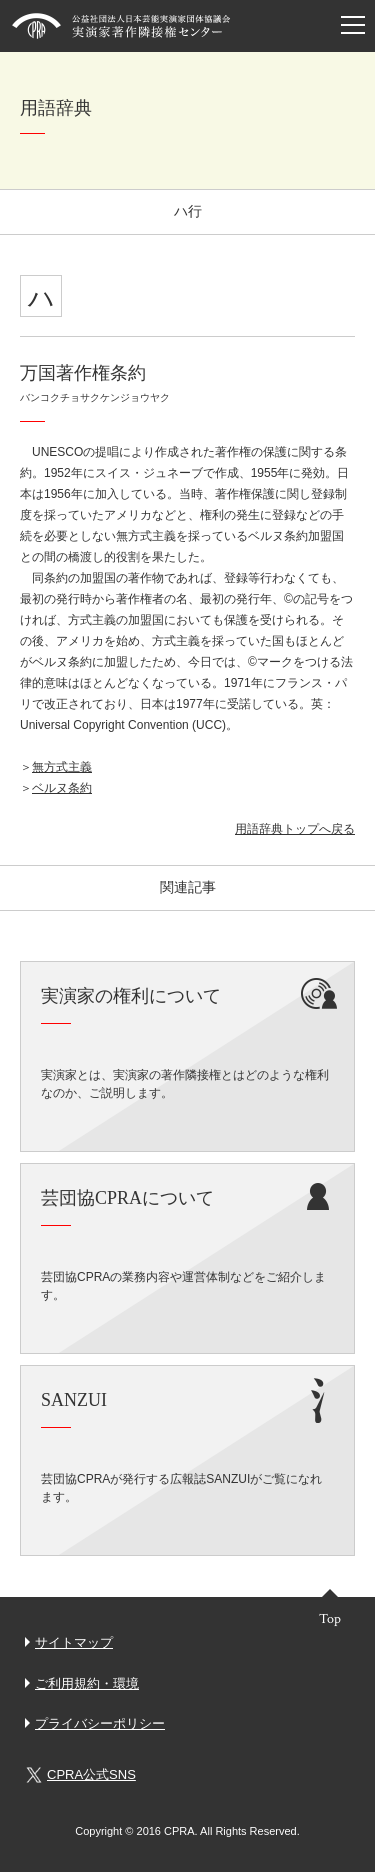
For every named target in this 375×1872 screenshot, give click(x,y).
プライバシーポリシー (100, 1723)
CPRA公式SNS (80, 1775)
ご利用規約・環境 (87, 1683)
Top (330, 1618)
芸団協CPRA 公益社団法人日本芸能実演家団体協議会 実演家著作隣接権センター (121, 26)
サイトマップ (74, 1642)
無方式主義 (62, 767)
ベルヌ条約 (62, 788)
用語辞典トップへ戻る (295, 829)
